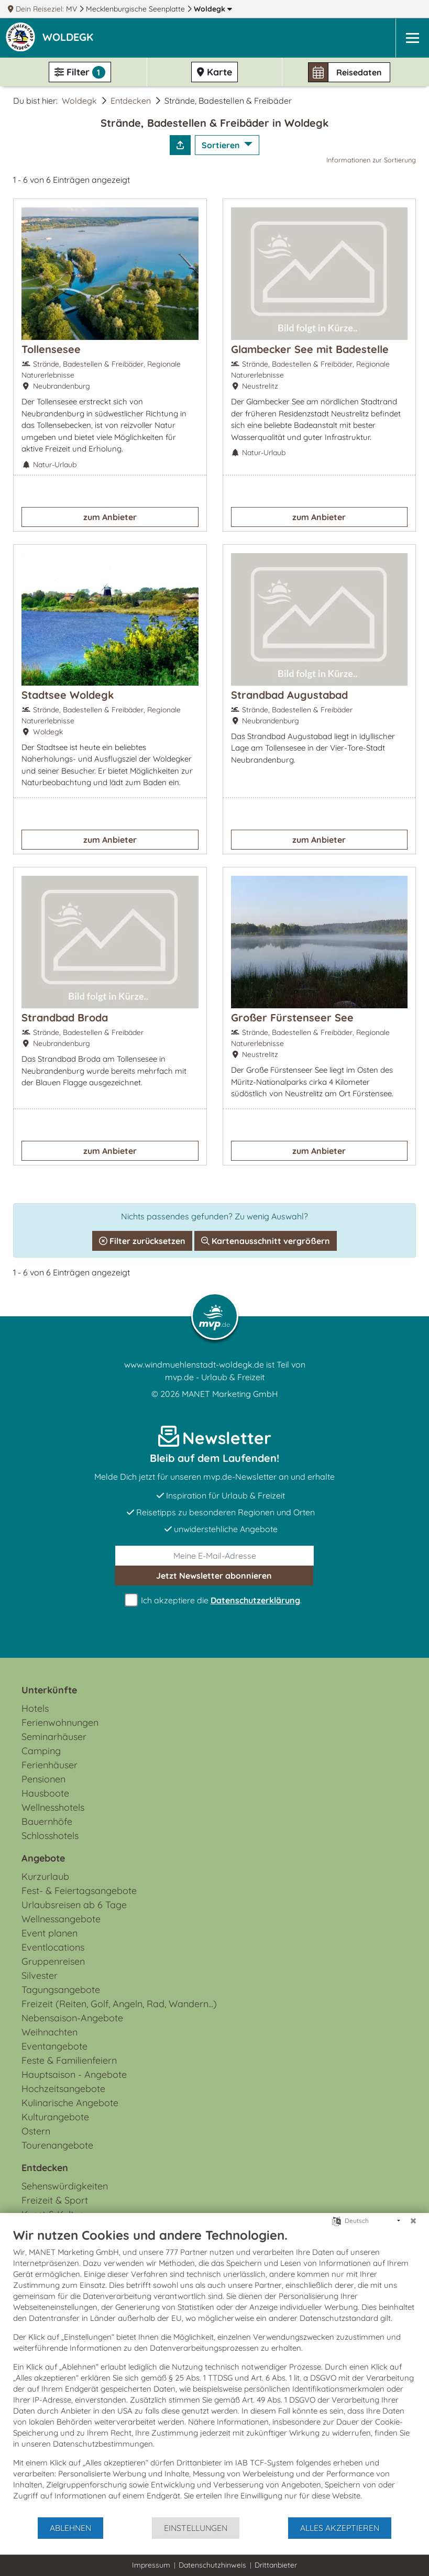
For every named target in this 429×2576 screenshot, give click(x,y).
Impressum (151, 2565)
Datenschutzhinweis (212, 2565)
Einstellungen (195, 2528)
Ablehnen (70, 2528)
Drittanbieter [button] (276, 2565)
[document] (214, 2372)
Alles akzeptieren (339, 2528)
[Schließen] (413, 2221)
